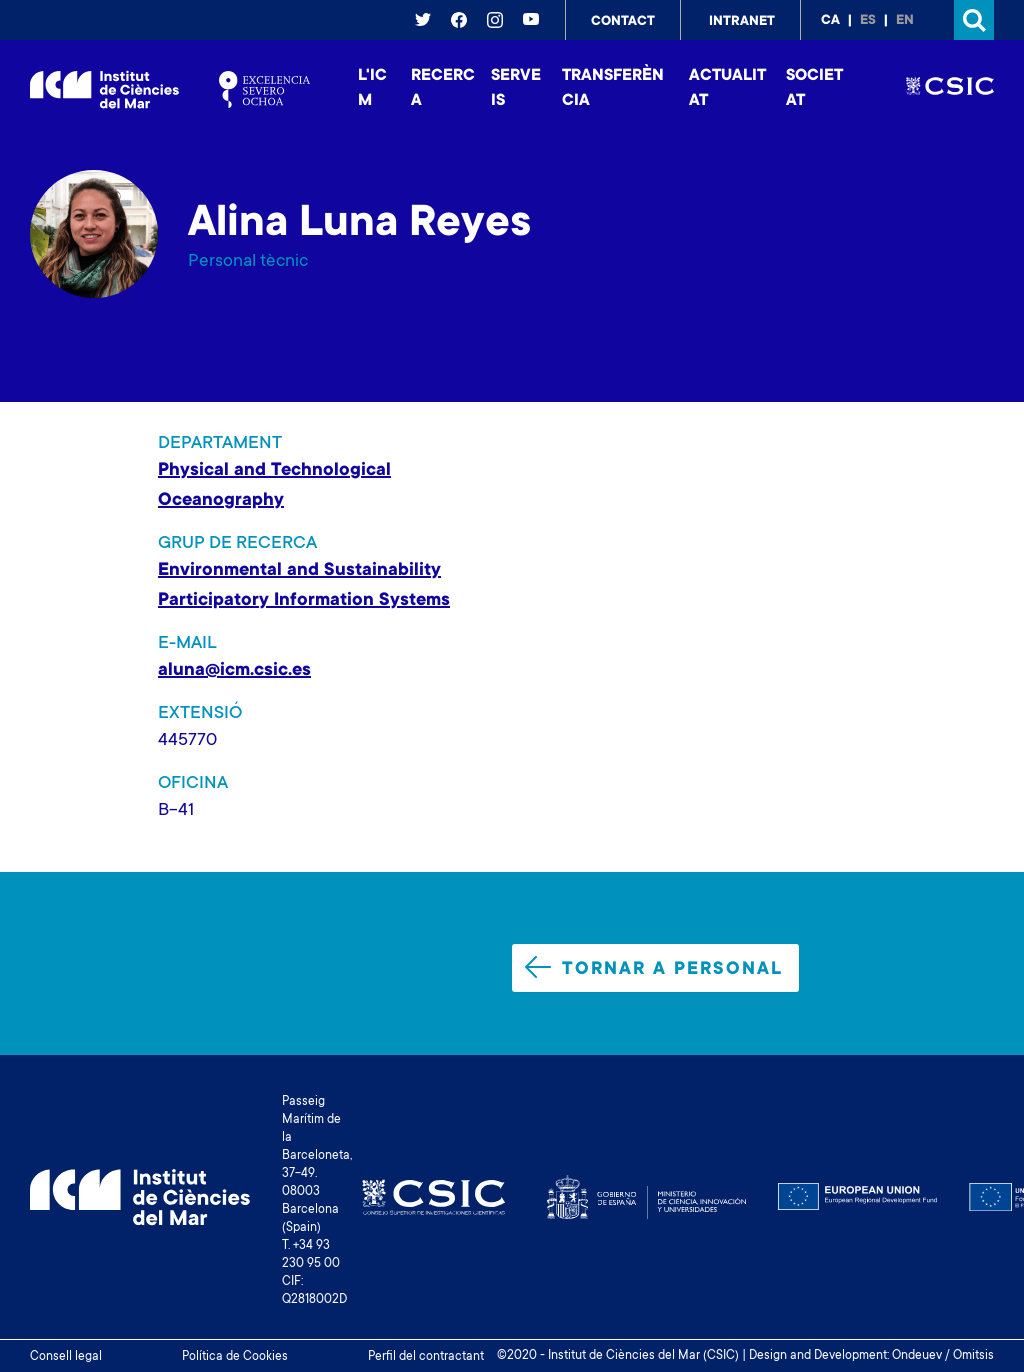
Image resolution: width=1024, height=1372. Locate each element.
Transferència (613, 88)
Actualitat (727, 88)
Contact (623, 22)
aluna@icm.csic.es (234, 671)
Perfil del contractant (426, 1357)
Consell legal (66, 1357)
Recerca (443, 88)
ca (830, 21)
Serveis (516, 88)
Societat (814, 88)
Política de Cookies (235, 1357)
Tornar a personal (654, 968)
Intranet (742, 22)
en (905, 21)
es (868, 21)
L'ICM (372, 88)
